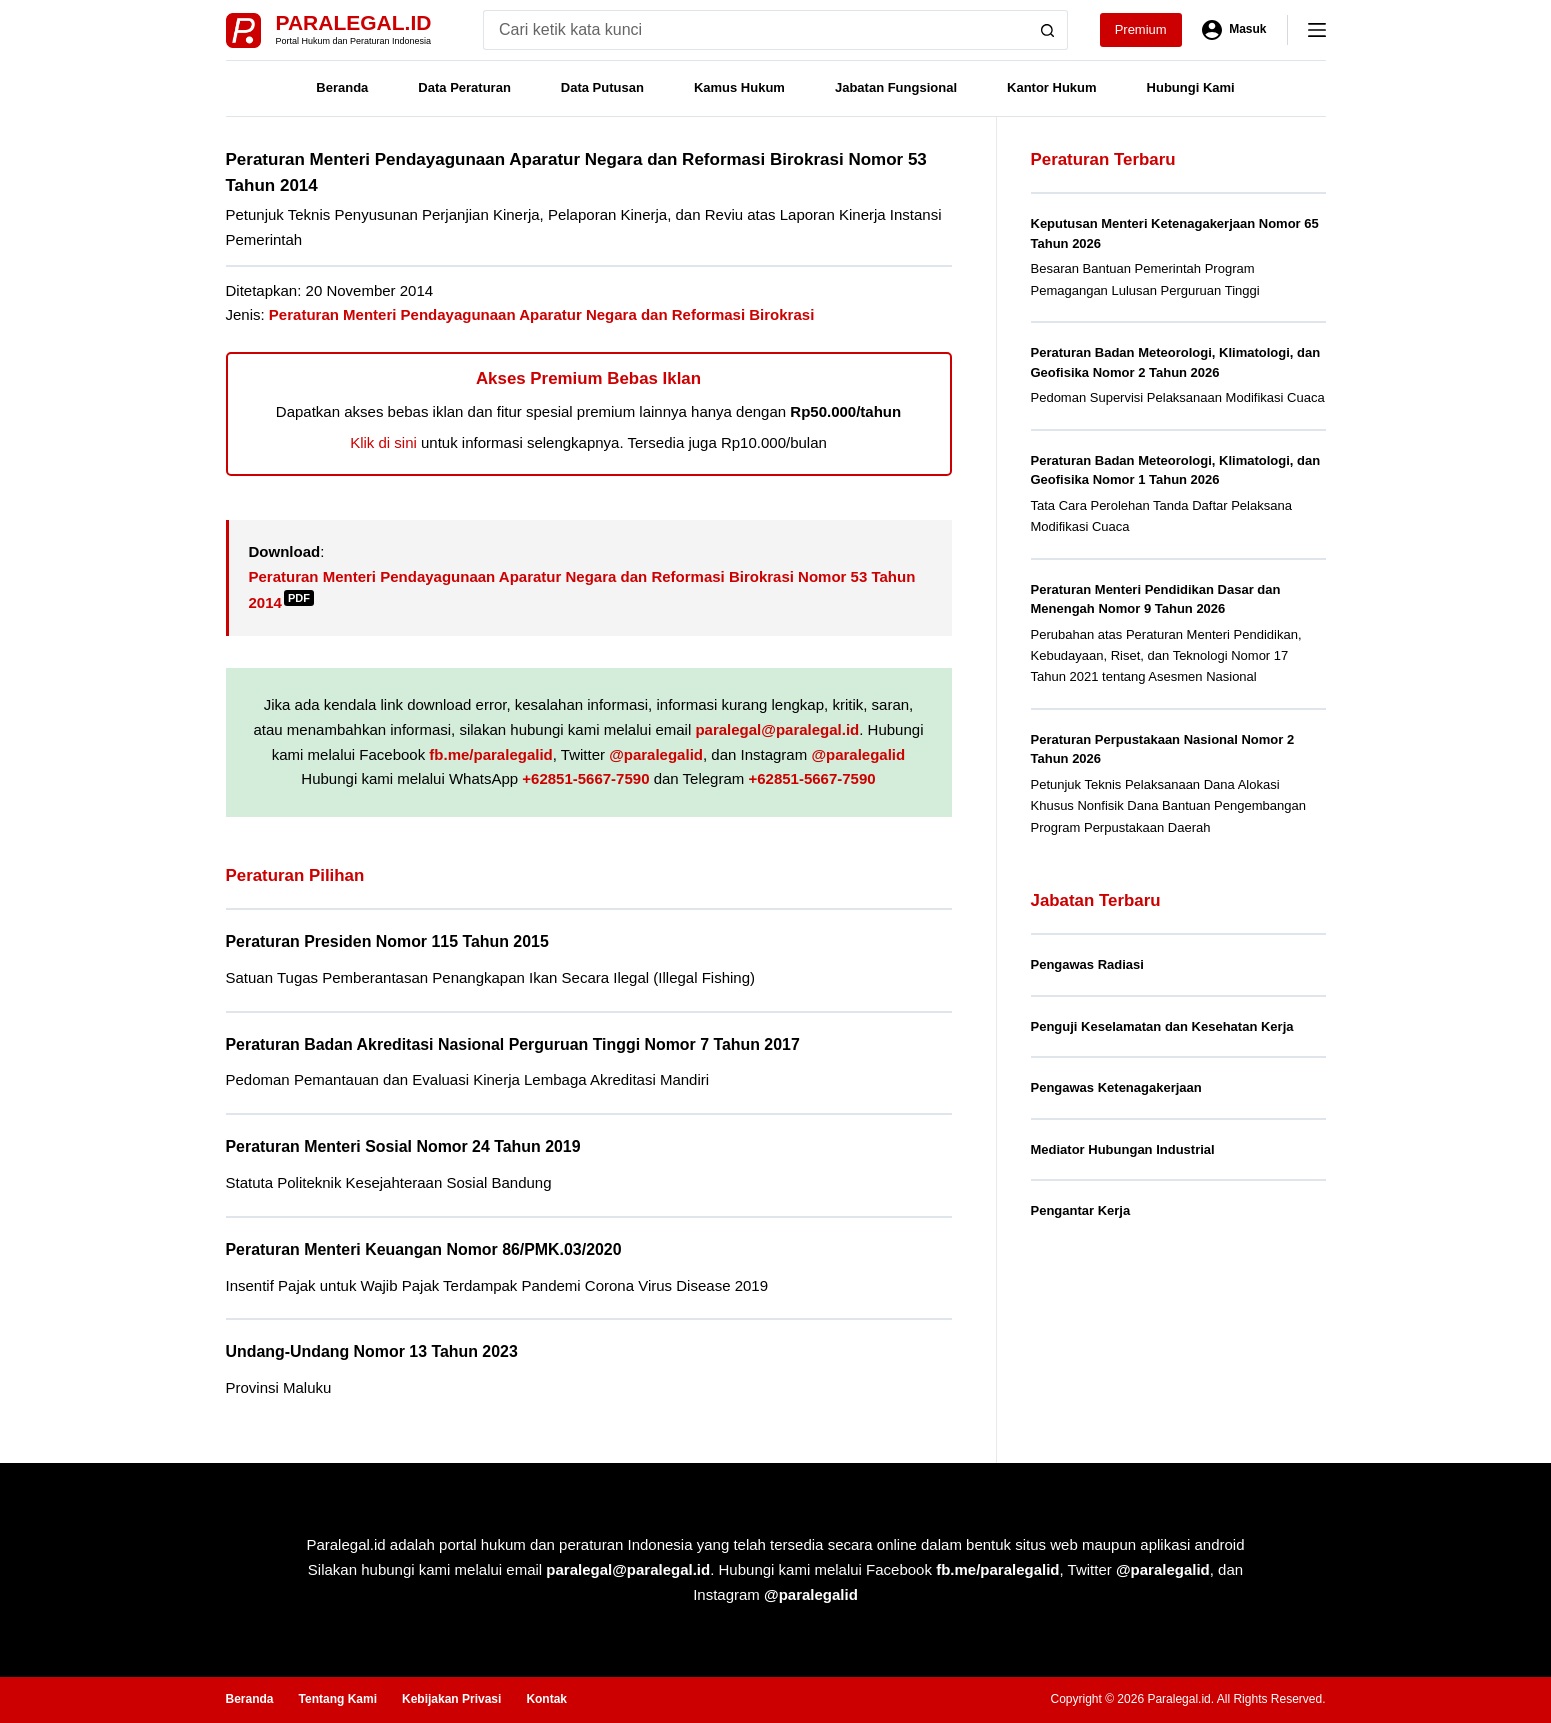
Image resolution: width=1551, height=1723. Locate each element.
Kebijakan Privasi (451, 1699)
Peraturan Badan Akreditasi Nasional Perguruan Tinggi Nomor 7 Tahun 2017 (513, 1044)
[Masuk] (1234, 30)
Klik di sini (383, 442)
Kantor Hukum (1052, 87)
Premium (1141, 29)
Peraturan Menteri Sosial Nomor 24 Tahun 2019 (403, 1146)
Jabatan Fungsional (896, 87)
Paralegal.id (354, 22)
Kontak (546, 1699)
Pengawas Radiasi (1087, 964)
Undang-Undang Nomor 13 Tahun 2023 (372, 1351)
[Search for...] (755, 30)
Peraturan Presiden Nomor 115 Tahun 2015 (387, 941)
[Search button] (1048, 30)
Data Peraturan (464, 87)
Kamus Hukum (739, 87)
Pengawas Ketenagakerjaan (1116, 1087)
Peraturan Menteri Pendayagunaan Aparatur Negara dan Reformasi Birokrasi (541, 314)
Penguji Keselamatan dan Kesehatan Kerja (1162, 1026)
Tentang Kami (338, 1699)
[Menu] (1317, 30)
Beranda (342, 87)
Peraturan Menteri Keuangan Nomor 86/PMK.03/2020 (424, 1249)
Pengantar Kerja (1081, 1210)
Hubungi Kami (1191, 87)
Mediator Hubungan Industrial (1123, 1149)
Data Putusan (602, 87)
